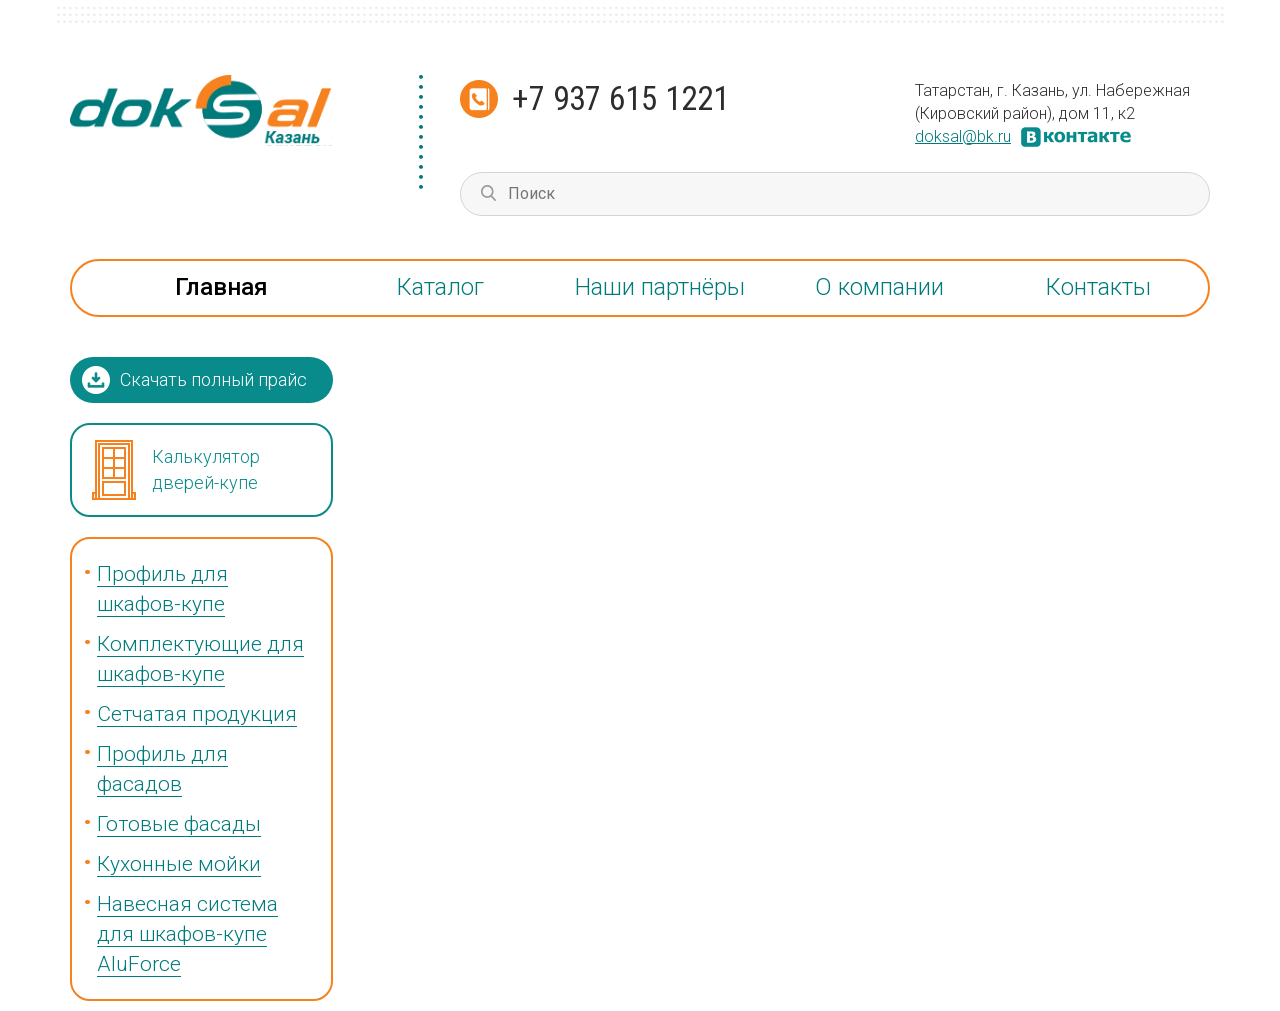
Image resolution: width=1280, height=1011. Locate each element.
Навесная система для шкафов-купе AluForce (187, 934)
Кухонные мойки (179, 864)
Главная (221, 287)
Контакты (1098, 287)
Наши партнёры (660, 287)
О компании (879, 287)
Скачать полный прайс (213, 379)
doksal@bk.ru (963, 136)
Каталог (440, 287)
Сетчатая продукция (197, 714)
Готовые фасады (179, 824)
